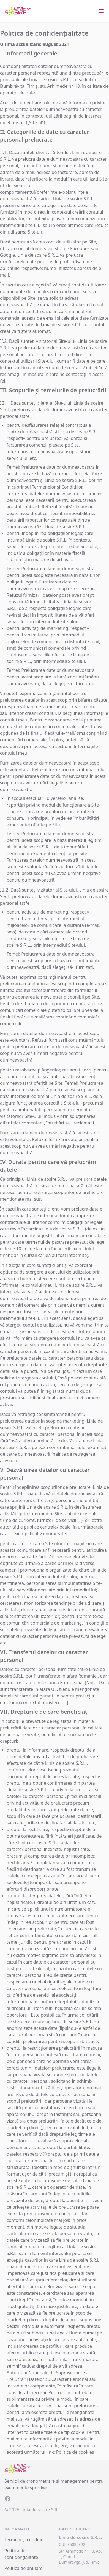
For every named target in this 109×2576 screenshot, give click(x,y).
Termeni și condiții (23, 2540)
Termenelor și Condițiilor (57, 487)
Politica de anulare (23, 2568)
